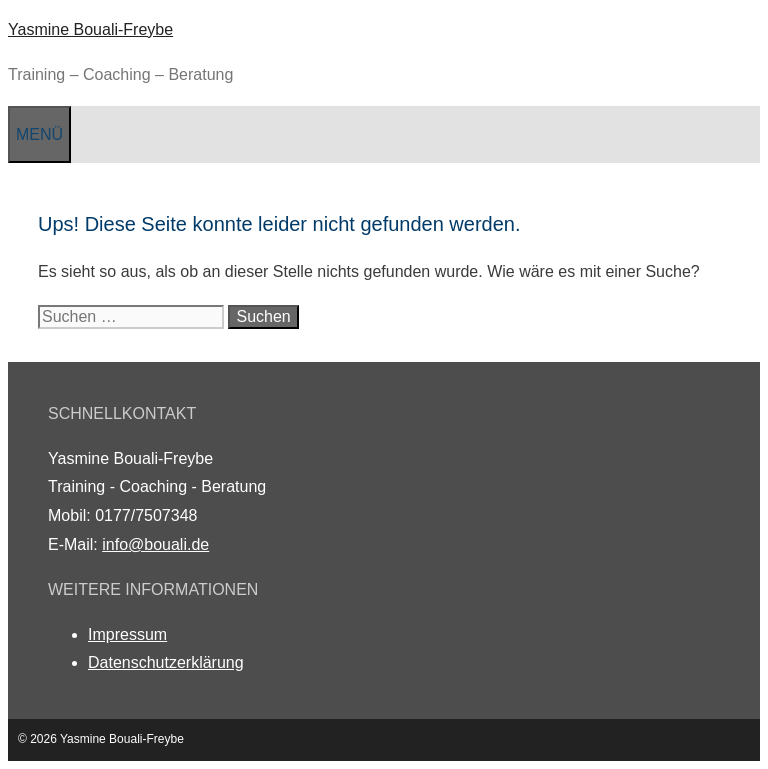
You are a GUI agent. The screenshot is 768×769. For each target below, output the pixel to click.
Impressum (127, 634)
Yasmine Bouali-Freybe (90, 29)
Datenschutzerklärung (166, 662)
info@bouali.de (155, 544)
